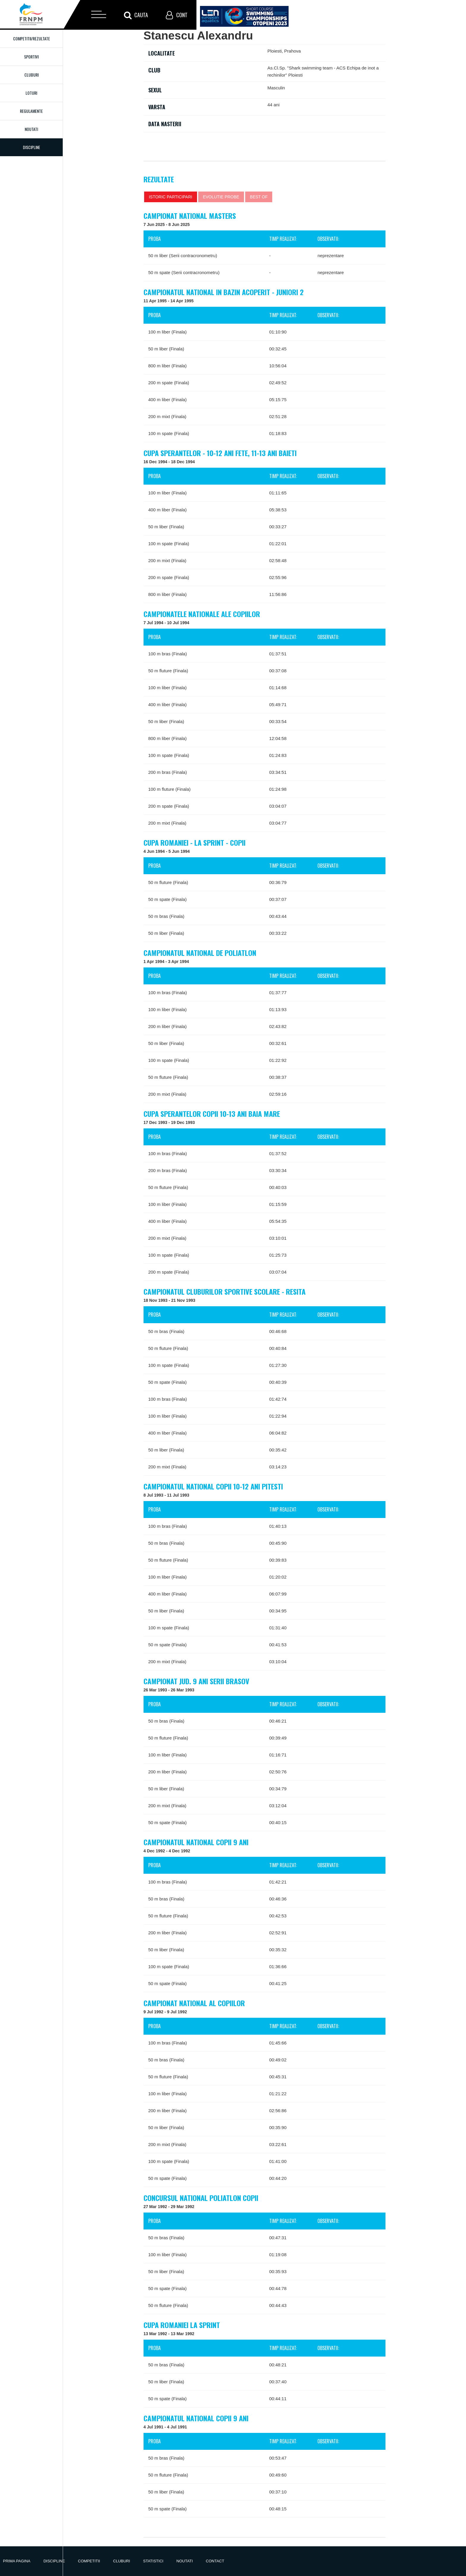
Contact (215, 2561)
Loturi (31, 93)
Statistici (153, 2561)
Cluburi (31, 75)
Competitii (89, 2561)
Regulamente (31, 111)
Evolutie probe (221, 196)
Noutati (31, 129)
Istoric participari (170, 196)
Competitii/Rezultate (31, 38)
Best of (259, 196)
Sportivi (31, 56)
